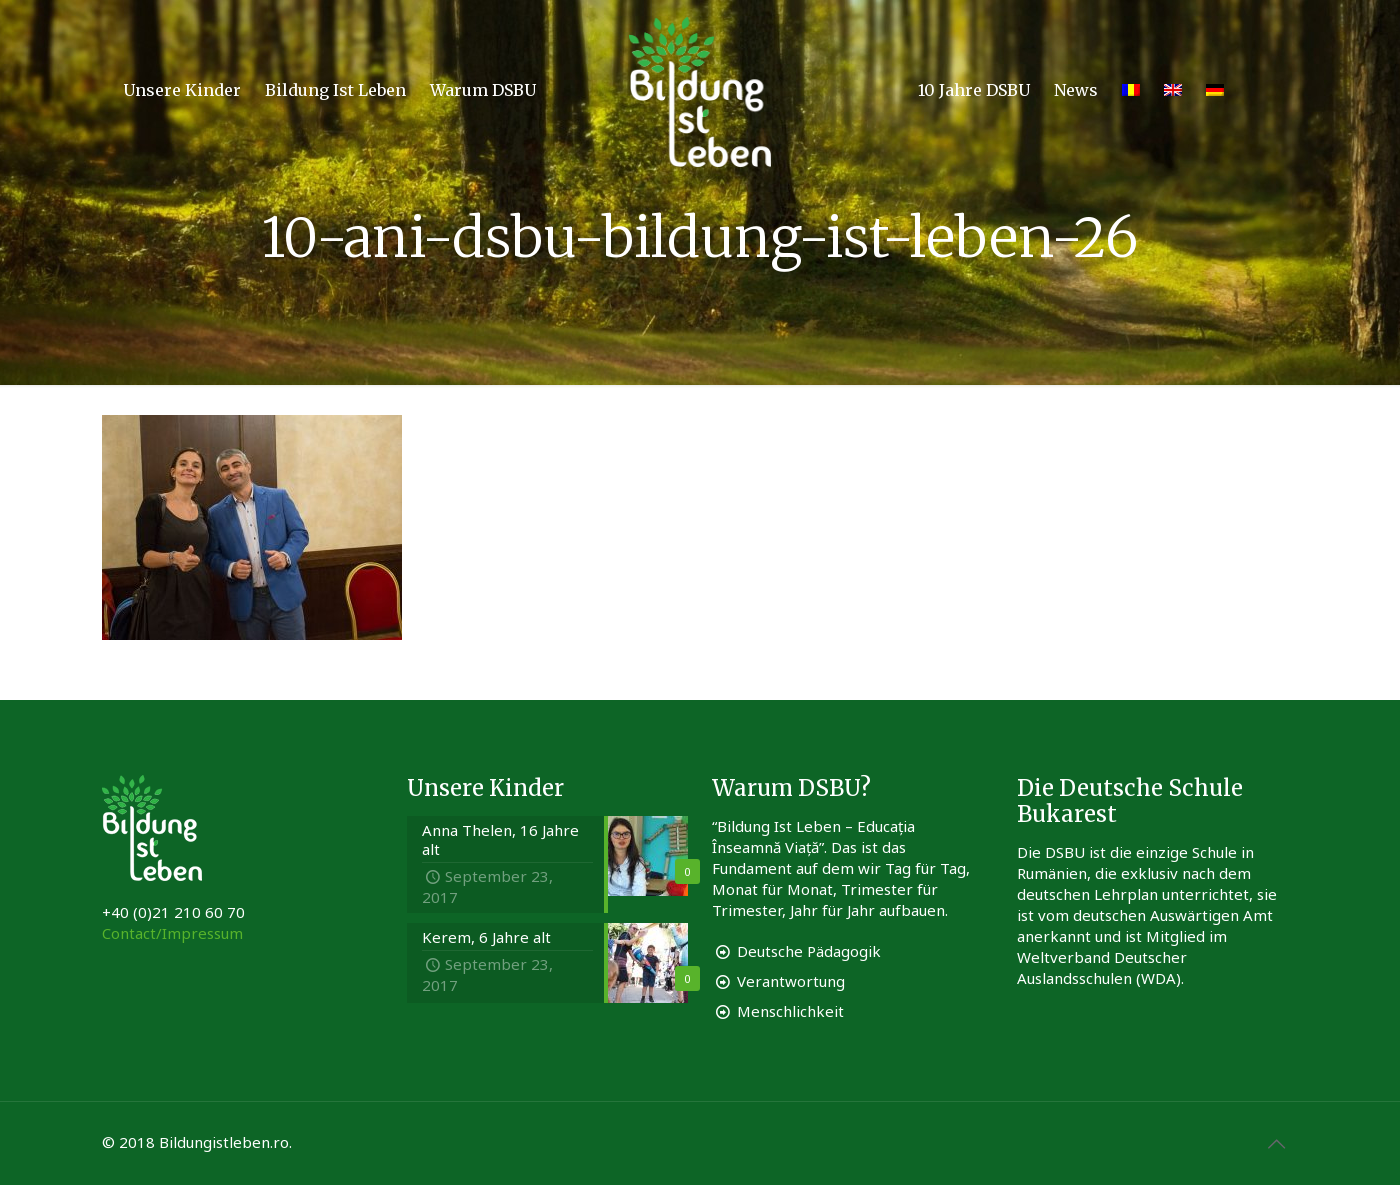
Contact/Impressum (172, 933)
